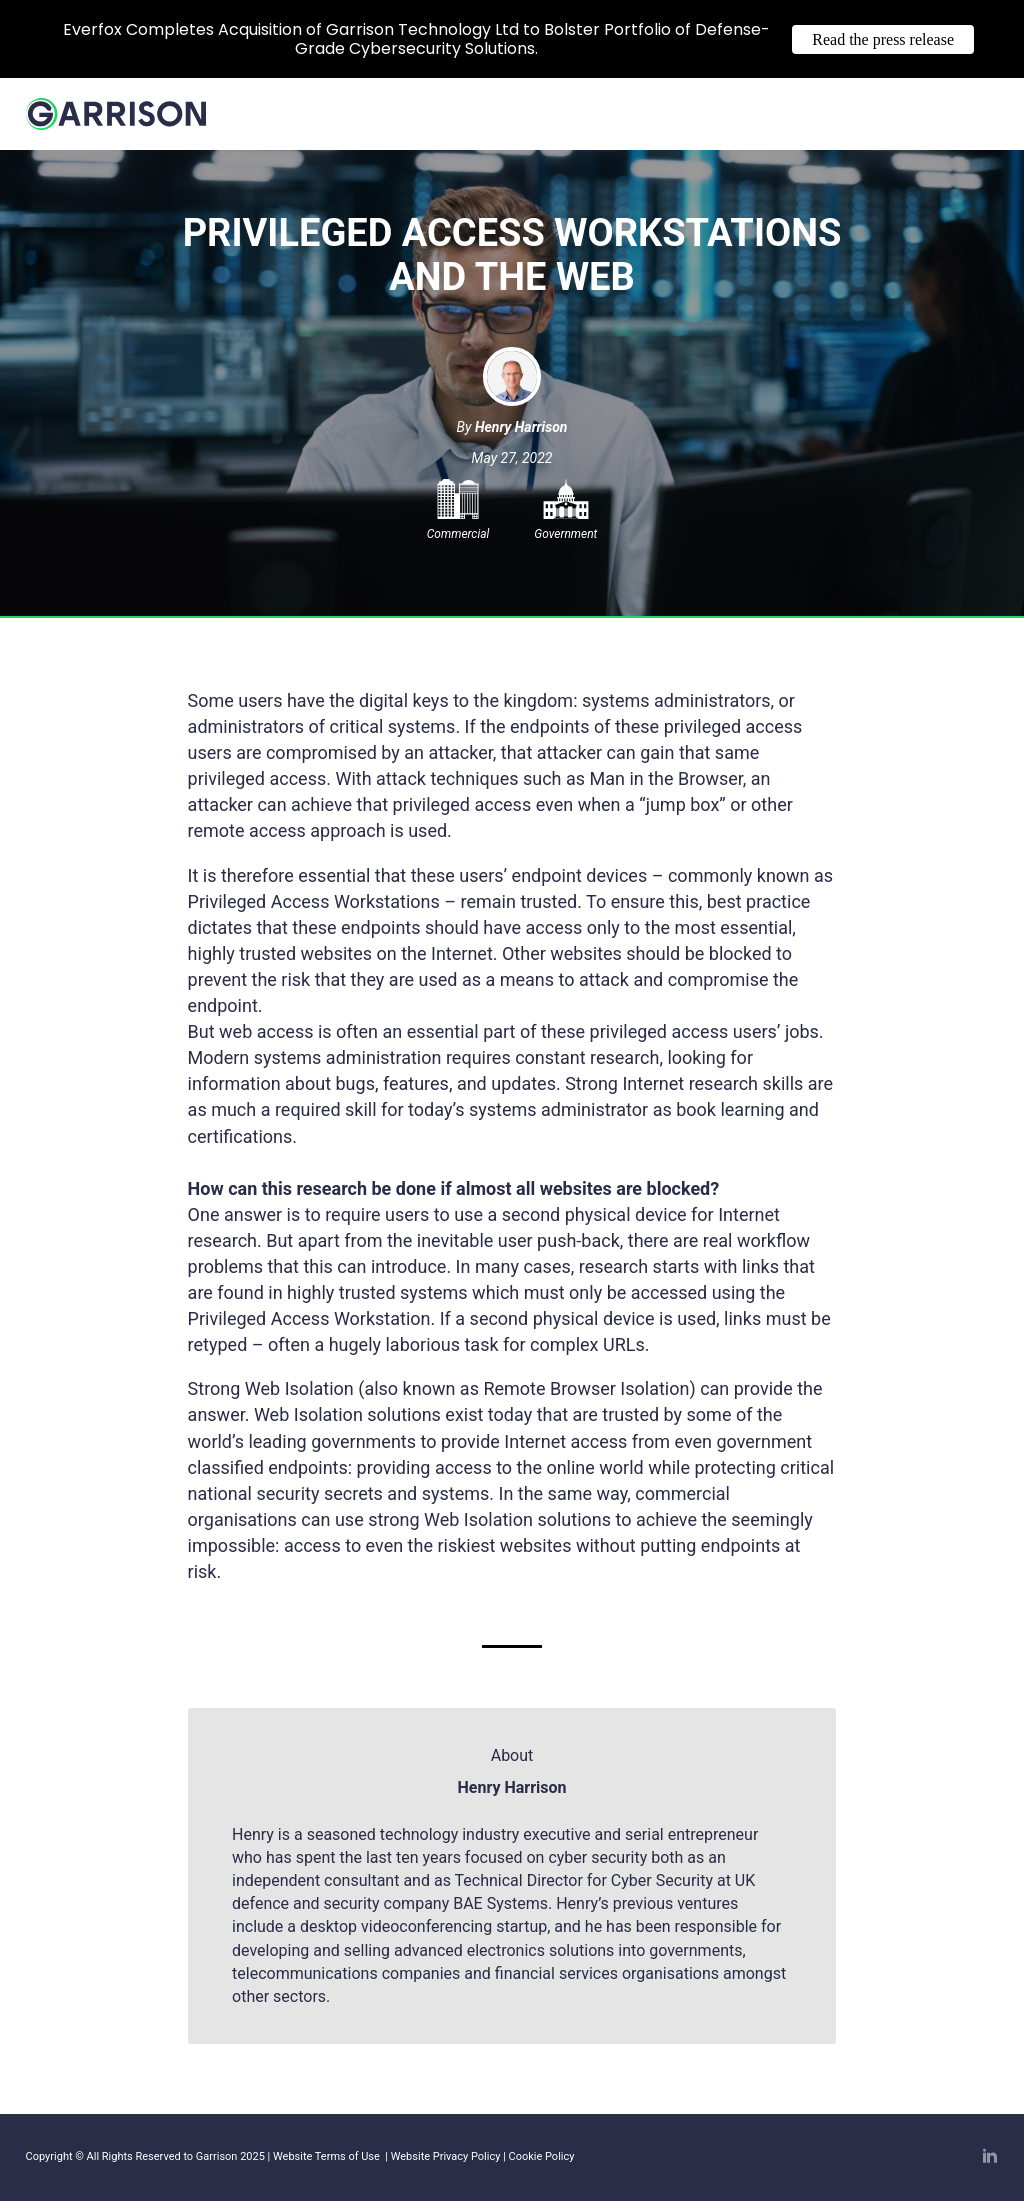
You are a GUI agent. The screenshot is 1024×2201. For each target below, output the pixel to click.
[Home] (116, 123)
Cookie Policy (542, 2156)
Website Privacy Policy (446, 2156)
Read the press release (883, 39)
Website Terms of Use (326, 2156)
